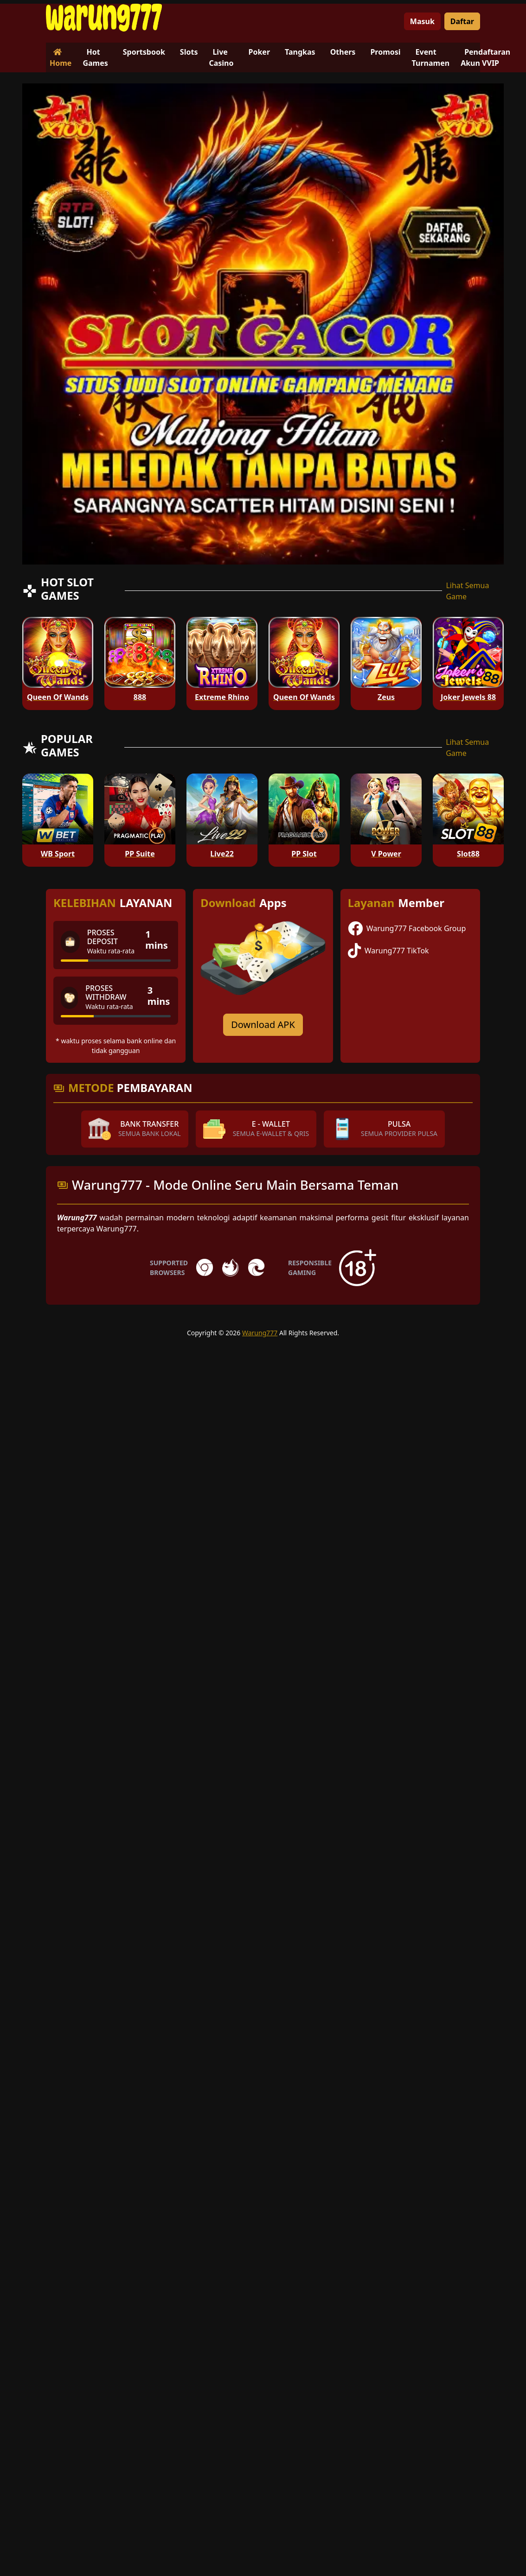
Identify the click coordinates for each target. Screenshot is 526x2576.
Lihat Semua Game (467, 591)
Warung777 (259, 1332)
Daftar (462, 21)
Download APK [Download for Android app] (263, 1024)
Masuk (422, 21)
